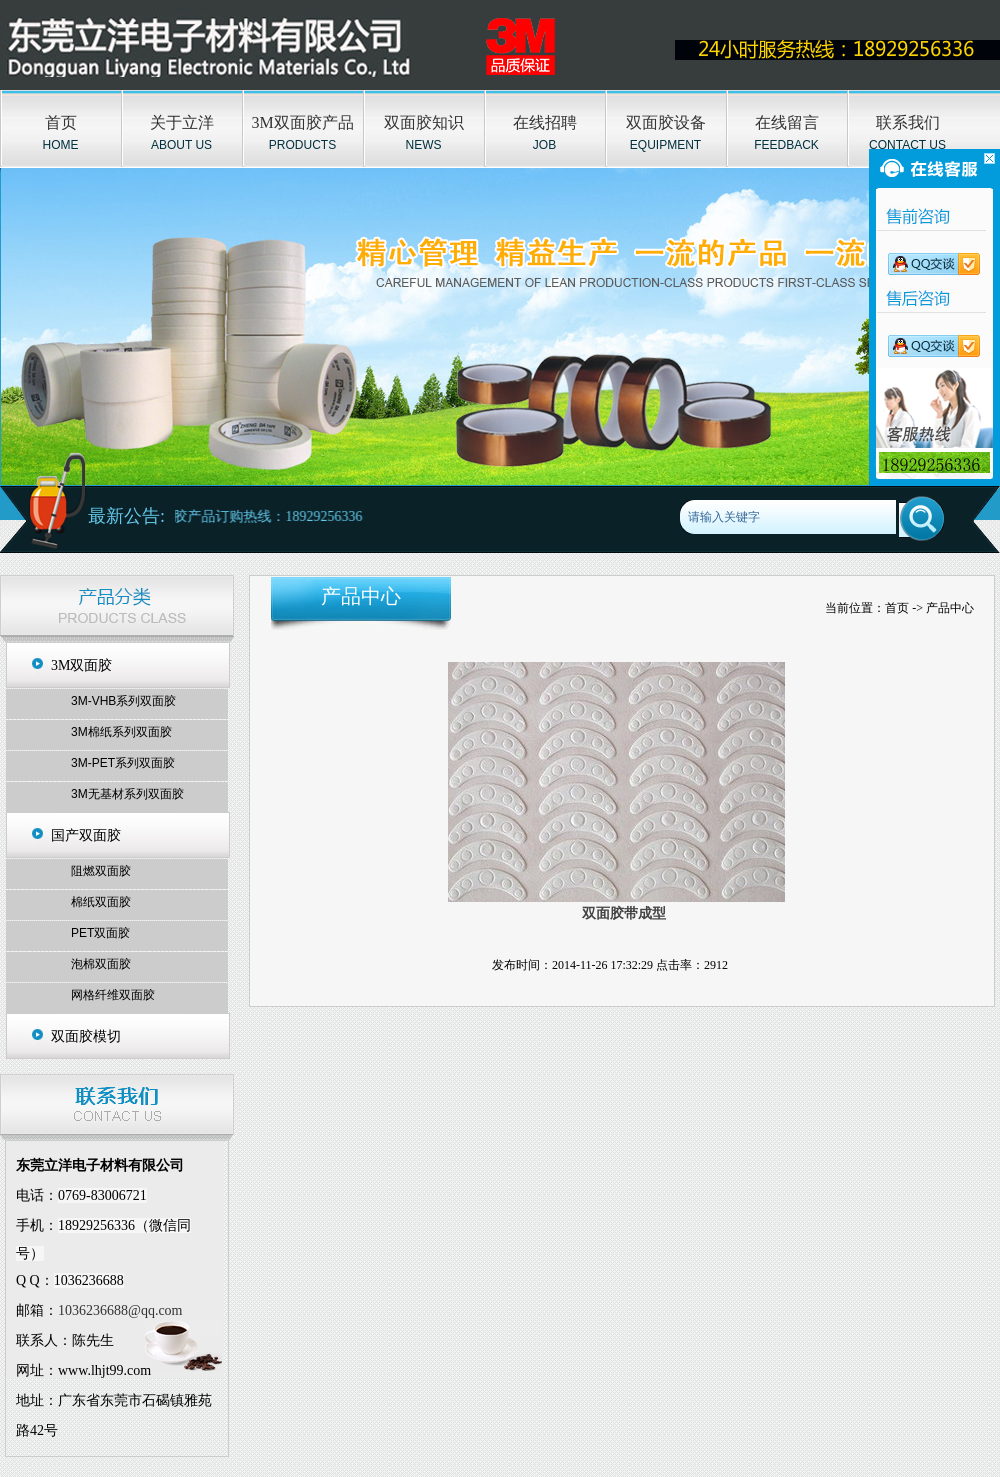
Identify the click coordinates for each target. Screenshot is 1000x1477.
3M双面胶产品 (302, 122)
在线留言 (787, 122)
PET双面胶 (100, 933)
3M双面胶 (81, 665)
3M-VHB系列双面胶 (123, 701)
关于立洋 (182, 122)
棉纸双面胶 (101, 902)
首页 (61, 122)
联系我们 (908, 122)
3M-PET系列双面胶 (123, 763)
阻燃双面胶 (101, 871)
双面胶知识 (424, 122)
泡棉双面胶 (101, 964)
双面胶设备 (666, 122)
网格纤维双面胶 (113, 995)
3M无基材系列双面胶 (127, 794)
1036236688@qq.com (120, 1310)
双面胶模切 (86, 1036)
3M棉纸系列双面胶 (121, 732)
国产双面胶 (86, 835)
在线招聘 (545, 122)
